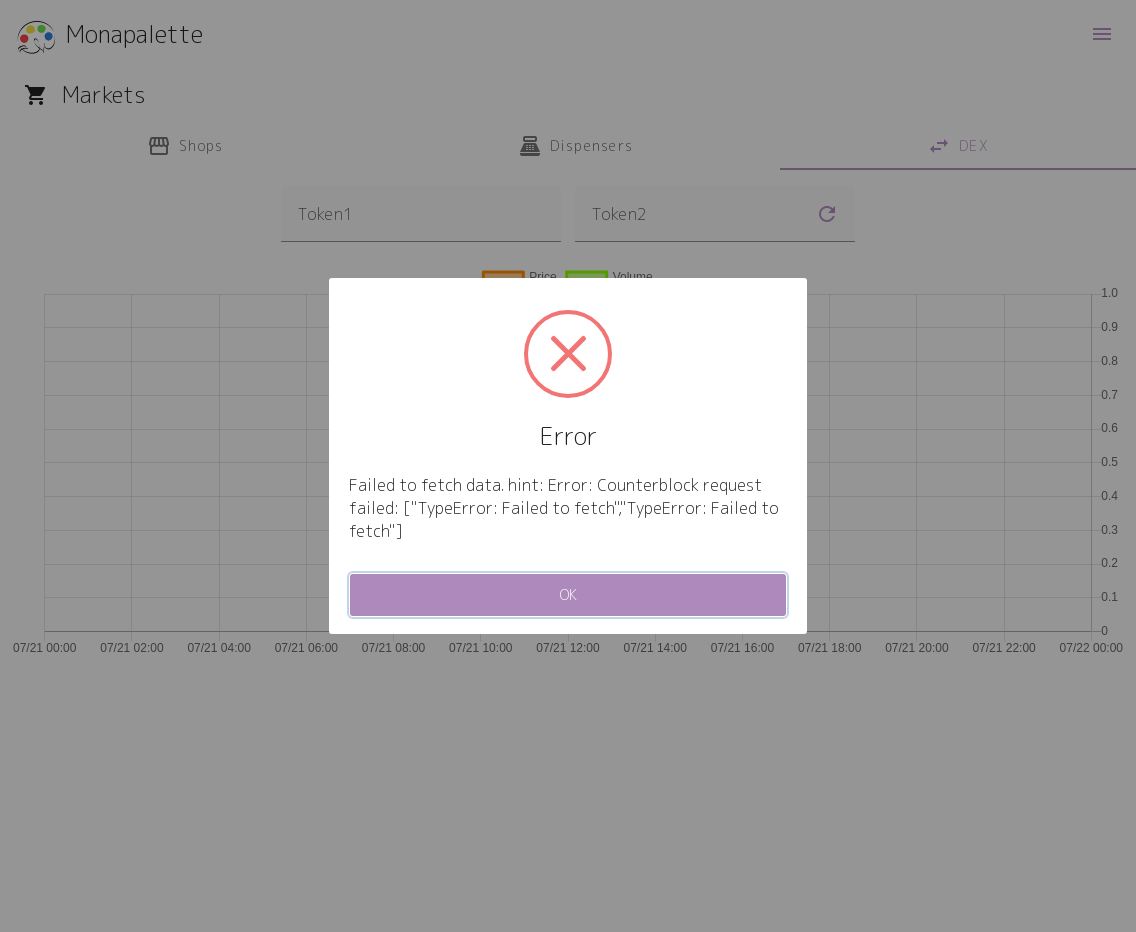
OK (568, 594)
